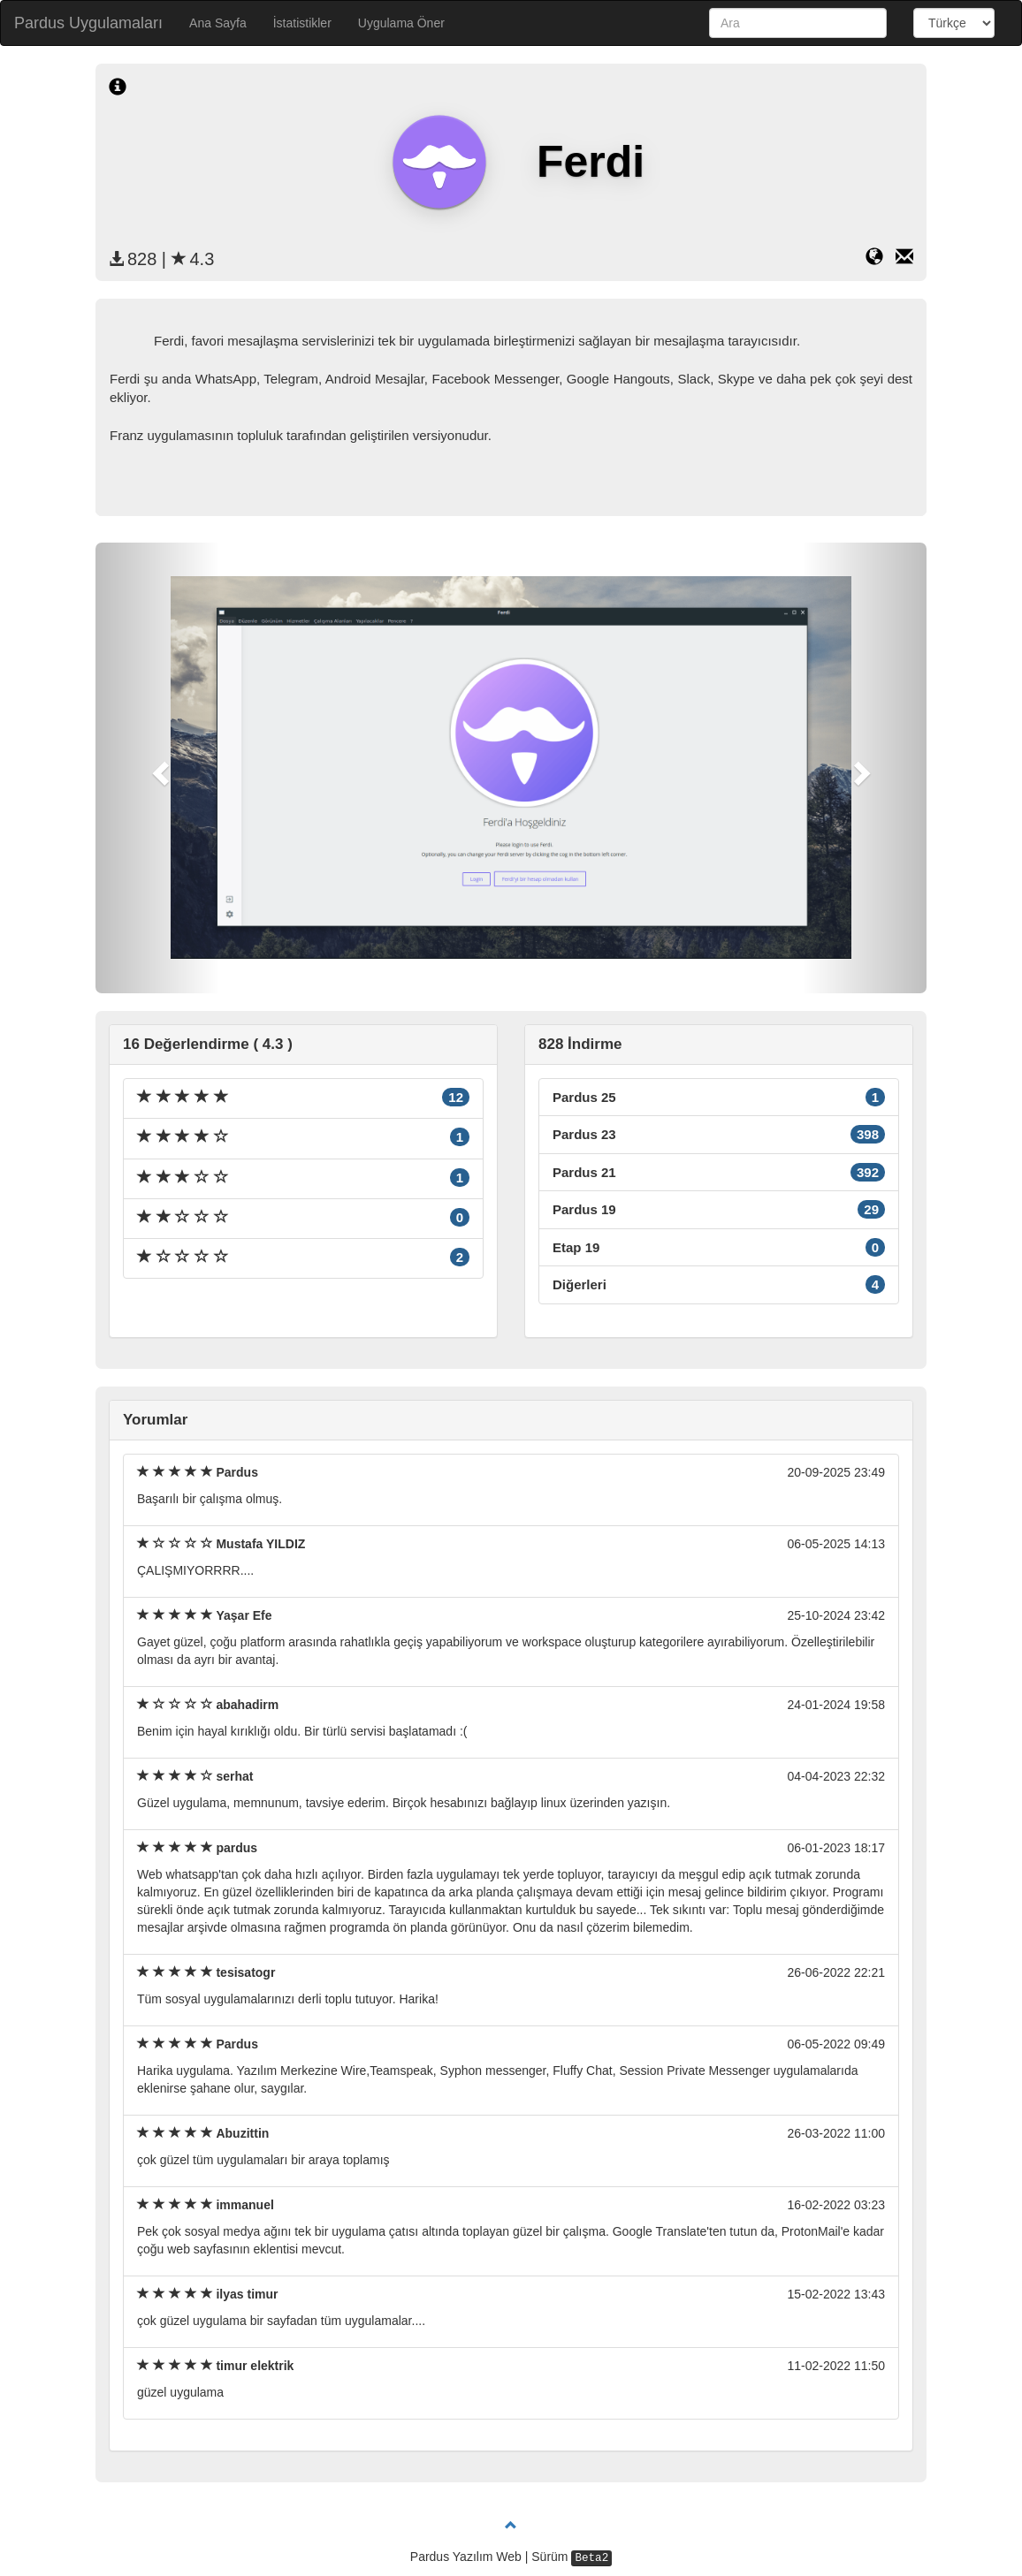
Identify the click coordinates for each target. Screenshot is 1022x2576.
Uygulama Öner (401, 23)
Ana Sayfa (218, 23)
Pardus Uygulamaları (88, 23)
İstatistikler (302, 23)
